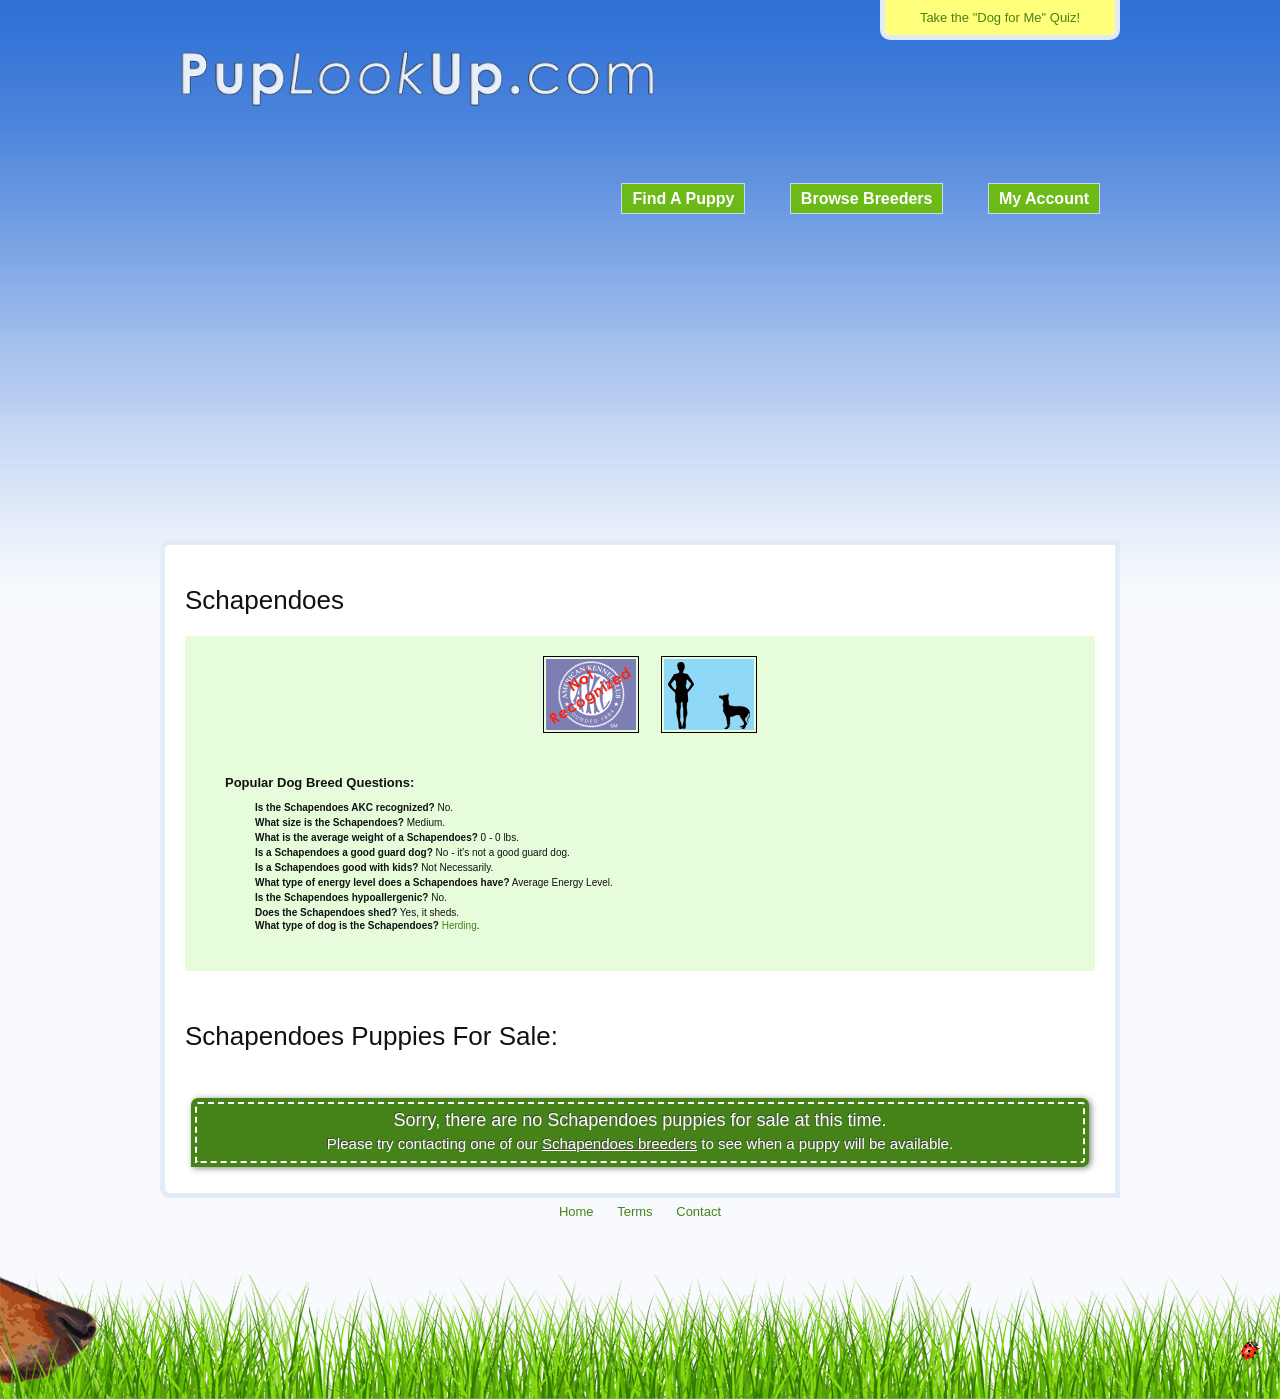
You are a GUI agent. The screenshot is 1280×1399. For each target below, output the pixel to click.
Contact (698, 1211)
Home (576, 1211)
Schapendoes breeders (619, 1143)
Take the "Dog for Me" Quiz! (1000, 17)
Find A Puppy (683, 198)
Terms (634, 1211)
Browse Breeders (867, 198)
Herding (459, 925)
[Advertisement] (640, 374)
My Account (1044, 198)
